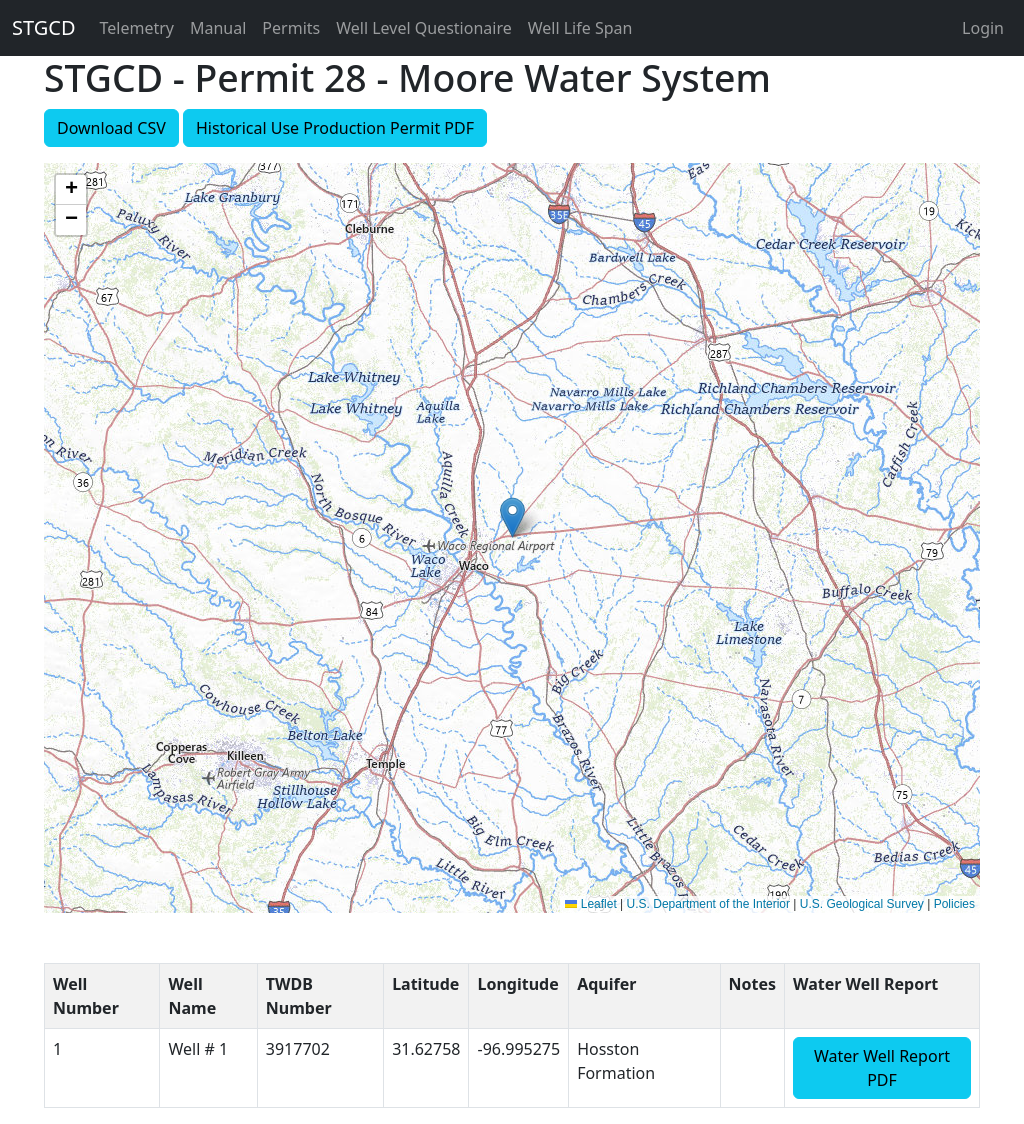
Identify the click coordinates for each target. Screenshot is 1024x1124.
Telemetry (137, 28)
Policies (954, 904)
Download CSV (111, 128)
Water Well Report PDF (882, 1068)
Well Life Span (580, 28)
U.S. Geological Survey (862, 904)
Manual (218, 28)
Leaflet (590, 904)
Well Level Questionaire (424, 28)
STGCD (44, 27)
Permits (291, 28)
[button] (512, 517)
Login (983, 28)
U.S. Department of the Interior (708, 904)
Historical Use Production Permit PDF (335, 128)
